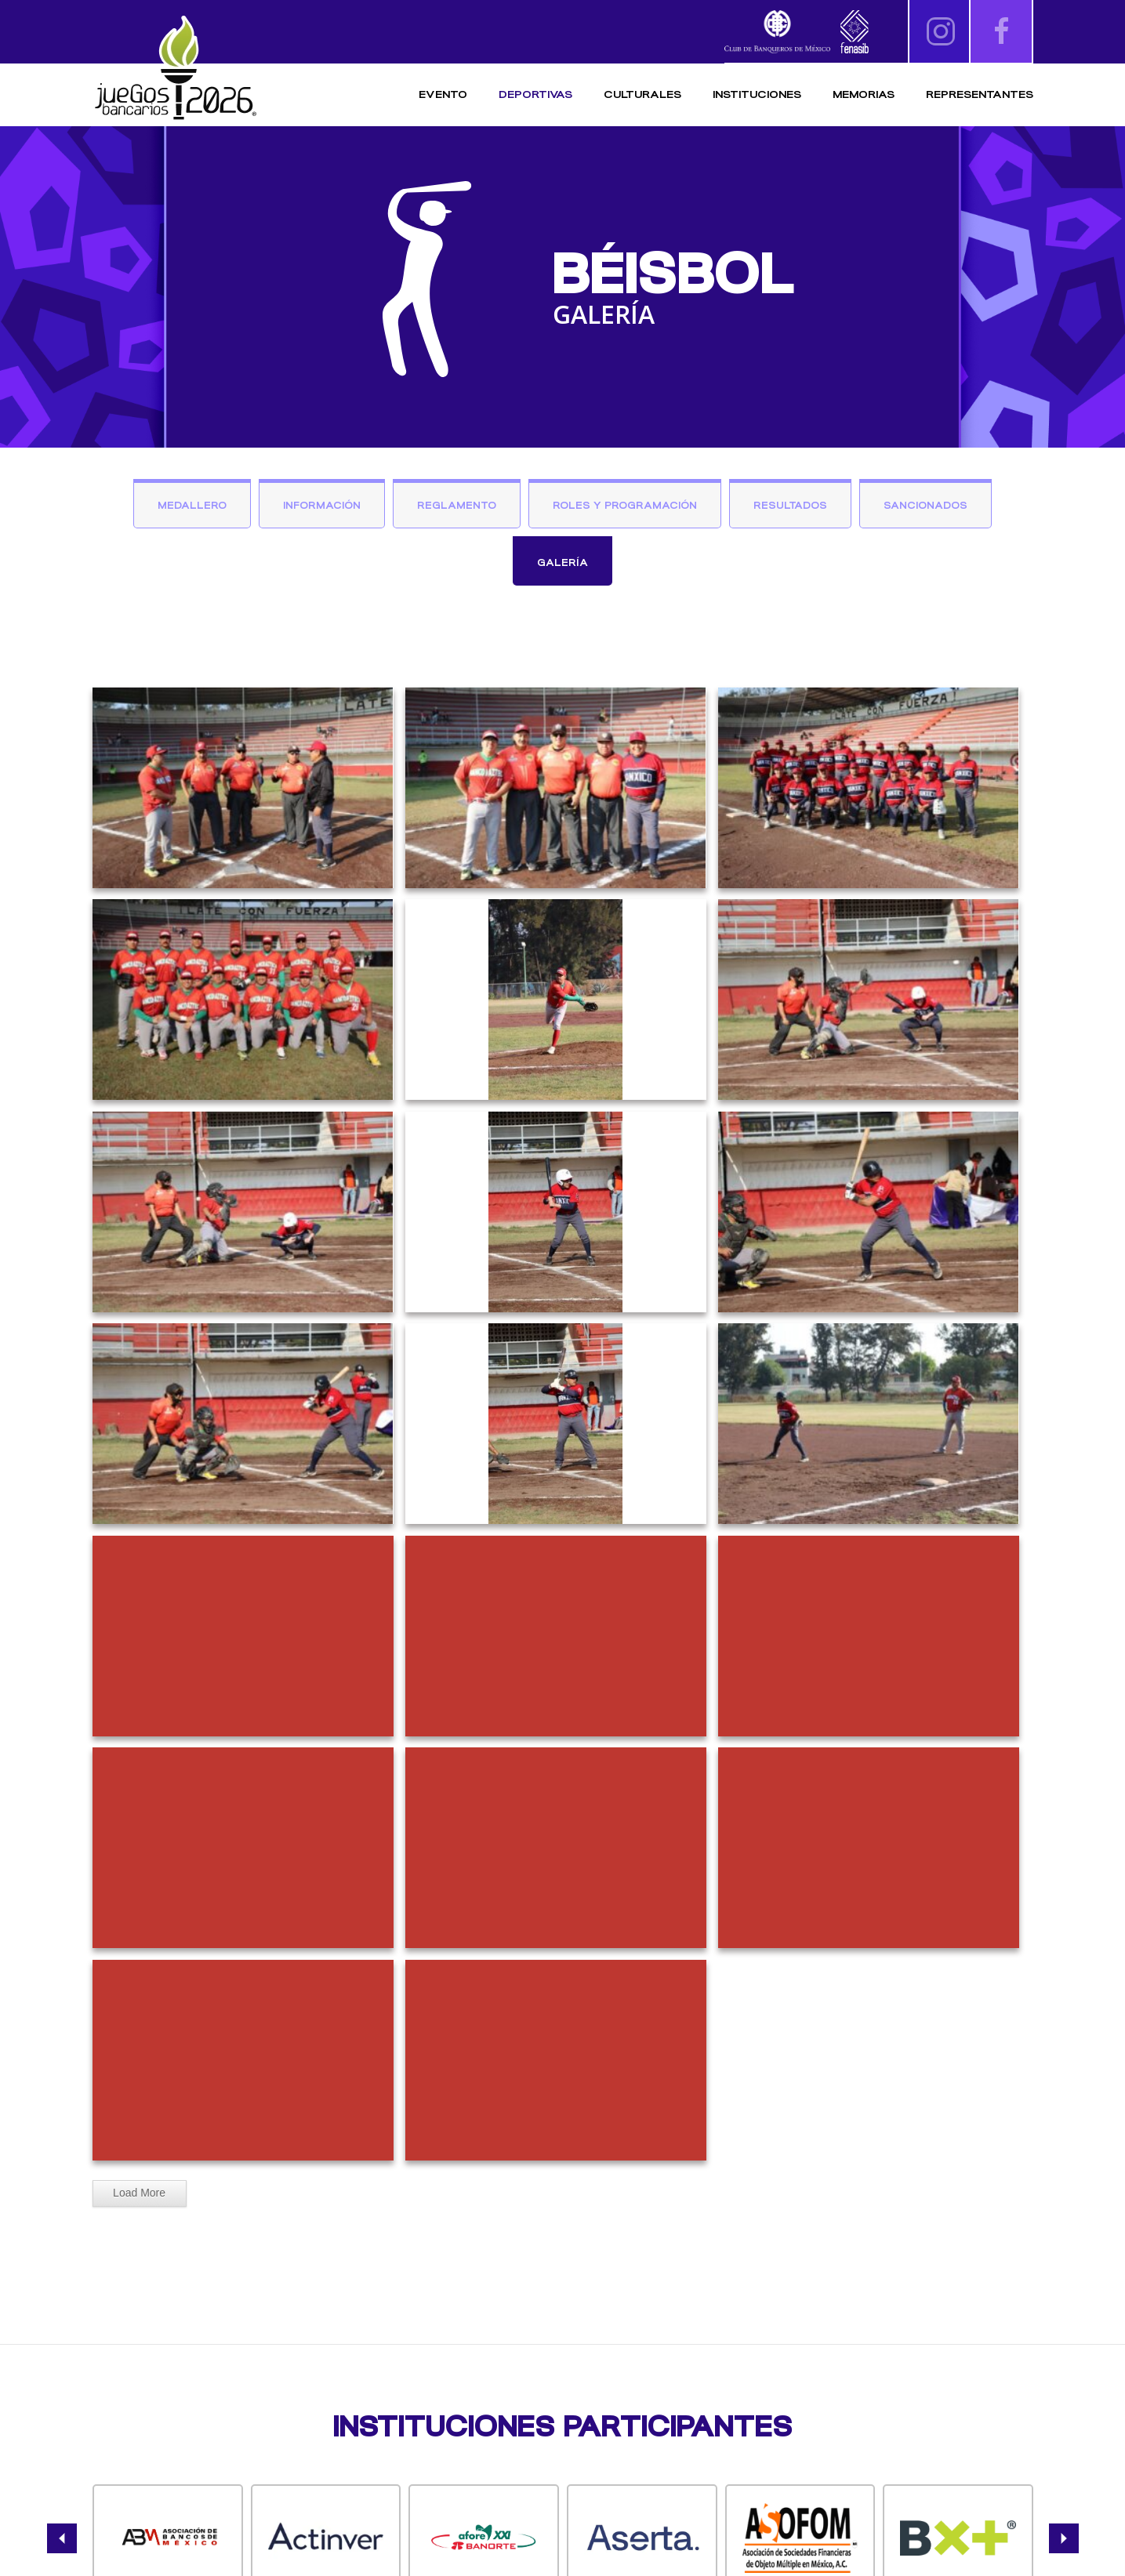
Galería (562, 562)
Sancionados (925, 505)
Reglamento (456, 505)
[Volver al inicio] (175, 69)
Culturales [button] (642, 94)
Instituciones (757, 94)
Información (322, 505)
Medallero (192, 505)
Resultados (790, 505)
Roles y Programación (625, 505)
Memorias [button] (864, 94)
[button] (62, 2538)
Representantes (979, 94)
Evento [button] (443, 94)
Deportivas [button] (535, 94)
